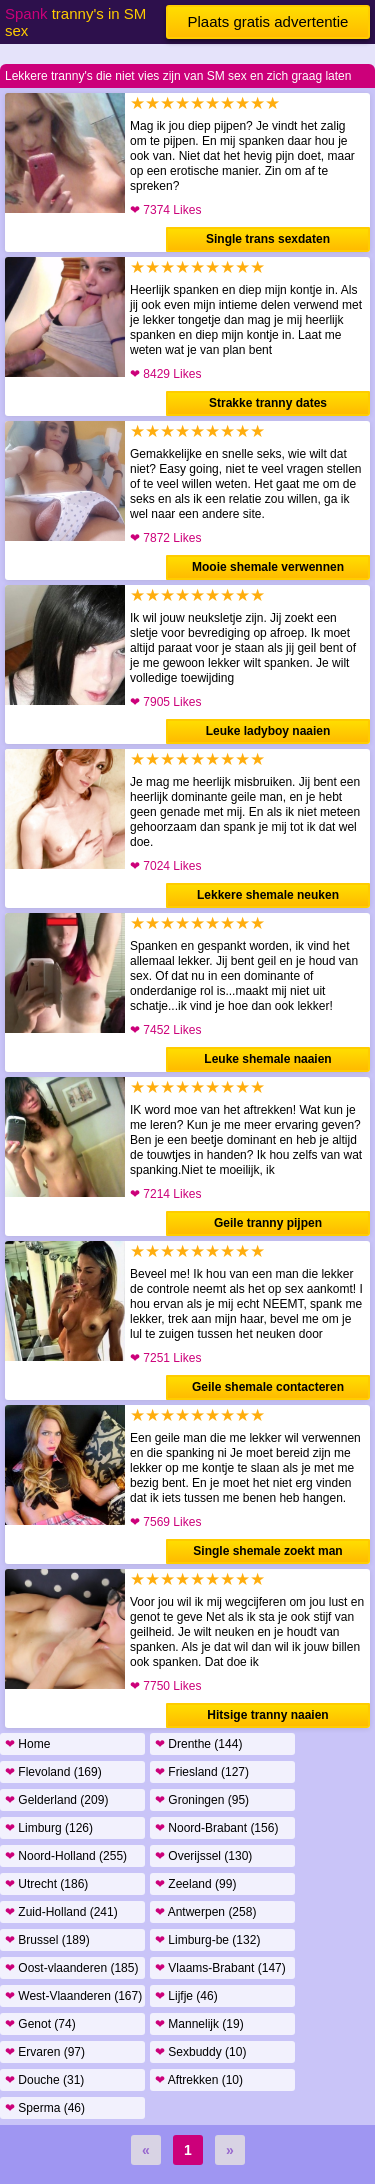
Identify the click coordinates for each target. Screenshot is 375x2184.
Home (27, 1744)
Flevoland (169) (53, 1772)
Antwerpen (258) (205, 1912)
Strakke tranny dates (268, 403)
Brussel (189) (47, 1940)
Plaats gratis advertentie (268, 21)
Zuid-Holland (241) (61, 1912)
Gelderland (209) (56, 1800)
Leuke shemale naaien (267, 1059)
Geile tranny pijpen (268, 1223)
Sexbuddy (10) (200, 2052)
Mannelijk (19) (199, 2024)
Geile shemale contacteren (268, 1387)
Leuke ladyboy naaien (268, 731)
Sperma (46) (45, 2108)
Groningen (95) (202, 1800)
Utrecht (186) (46, 1884)
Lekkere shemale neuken (268, 895)
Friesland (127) (202, 1772)
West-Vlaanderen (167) (73, 1996)
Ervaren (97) (45, 2052)
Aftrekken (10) (199, 2080)
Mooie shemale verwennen (268, 567)
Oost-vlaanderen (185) (71, 1968)
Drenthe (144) (198, 1744)
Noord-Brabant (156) (216, 1828)
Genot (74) (40, 2024)
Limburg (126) (49, 1828)
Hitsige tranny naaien (267, 1715)
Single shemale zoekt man (267, 1551)
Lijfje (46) (186, 1996)
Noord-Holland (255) (66, 1856)
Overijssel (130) (203, 1856)
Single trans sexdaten (268, 239)
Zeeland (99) (195, 1884)
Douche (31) (44, 2080)
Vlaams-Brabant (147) (220, 1968)
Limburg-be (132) (207, 1940)
